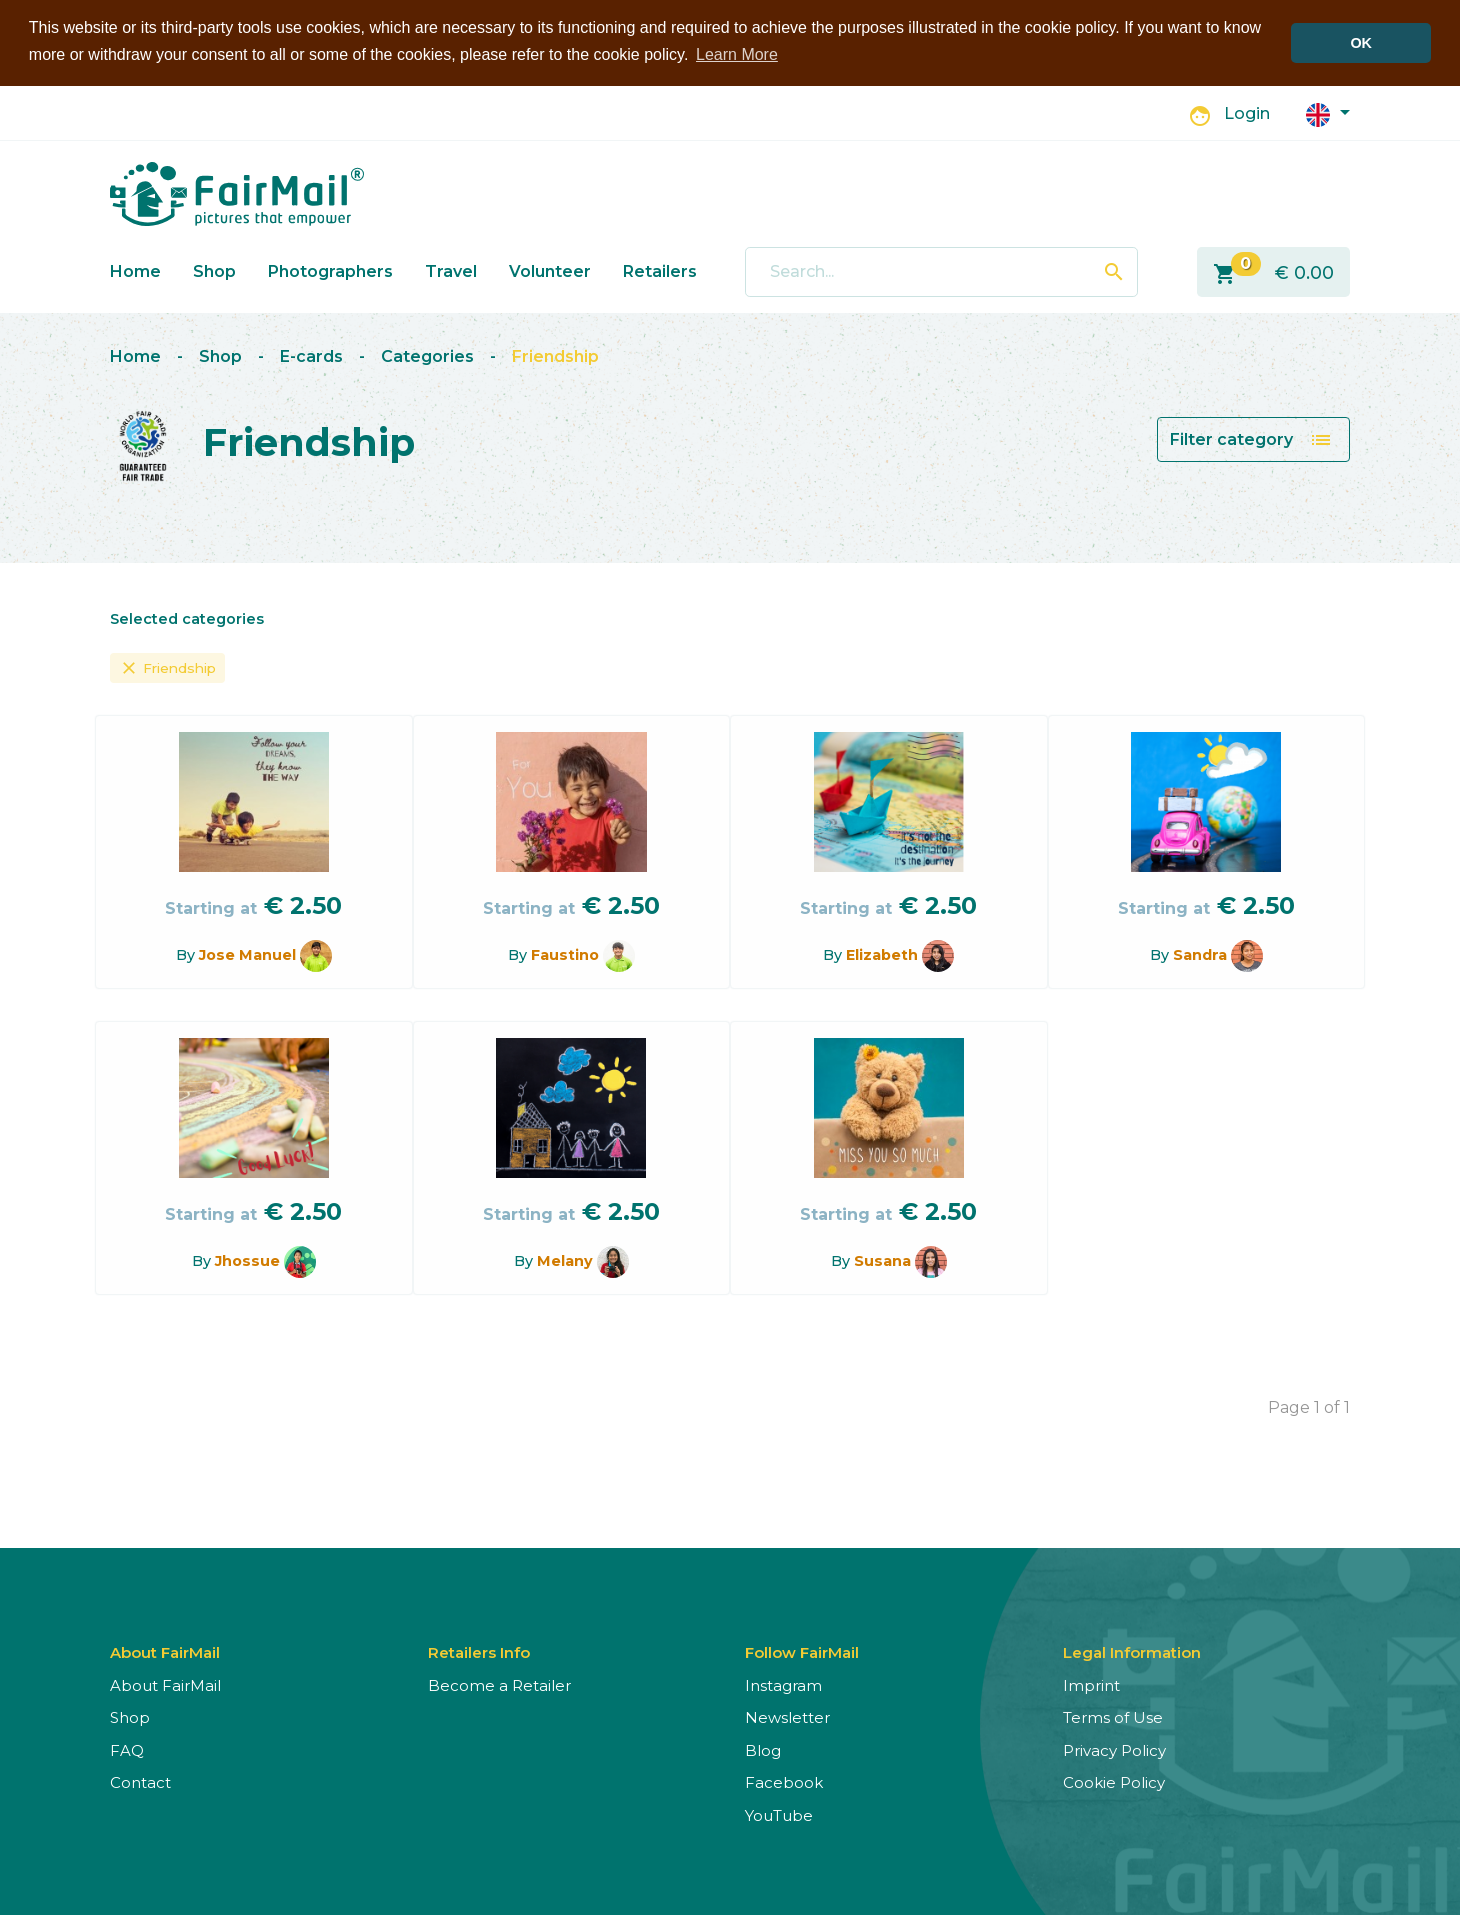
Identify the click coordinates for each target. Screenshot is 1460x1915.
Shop (214, 270)
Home (135, 270)
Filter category (1251, 440)
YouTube (779, 1815)
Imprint (1091, 1685)
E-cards (311, 356)
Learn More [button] (737, 54)
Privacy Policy (1114, 1750)
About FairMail (165, 1685)
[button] (1328, 112)
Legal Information (1132, 1652)
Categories (427, 356)
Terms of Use (1113, 1717)
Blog (763, 1750)
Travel (451, 270)
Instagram (783, 1685)
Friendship (555, 356)
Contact (140, 1782)
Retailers (660, 270)
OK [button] (1361, 43)
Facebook (784, 1782)
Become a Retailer (499, 1685)
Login (1247, 113)
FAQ (127, 1750)
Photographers (330, 270)
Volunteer (550, 270)
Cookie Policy (1114, 1782)
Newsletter (787, 1717)
